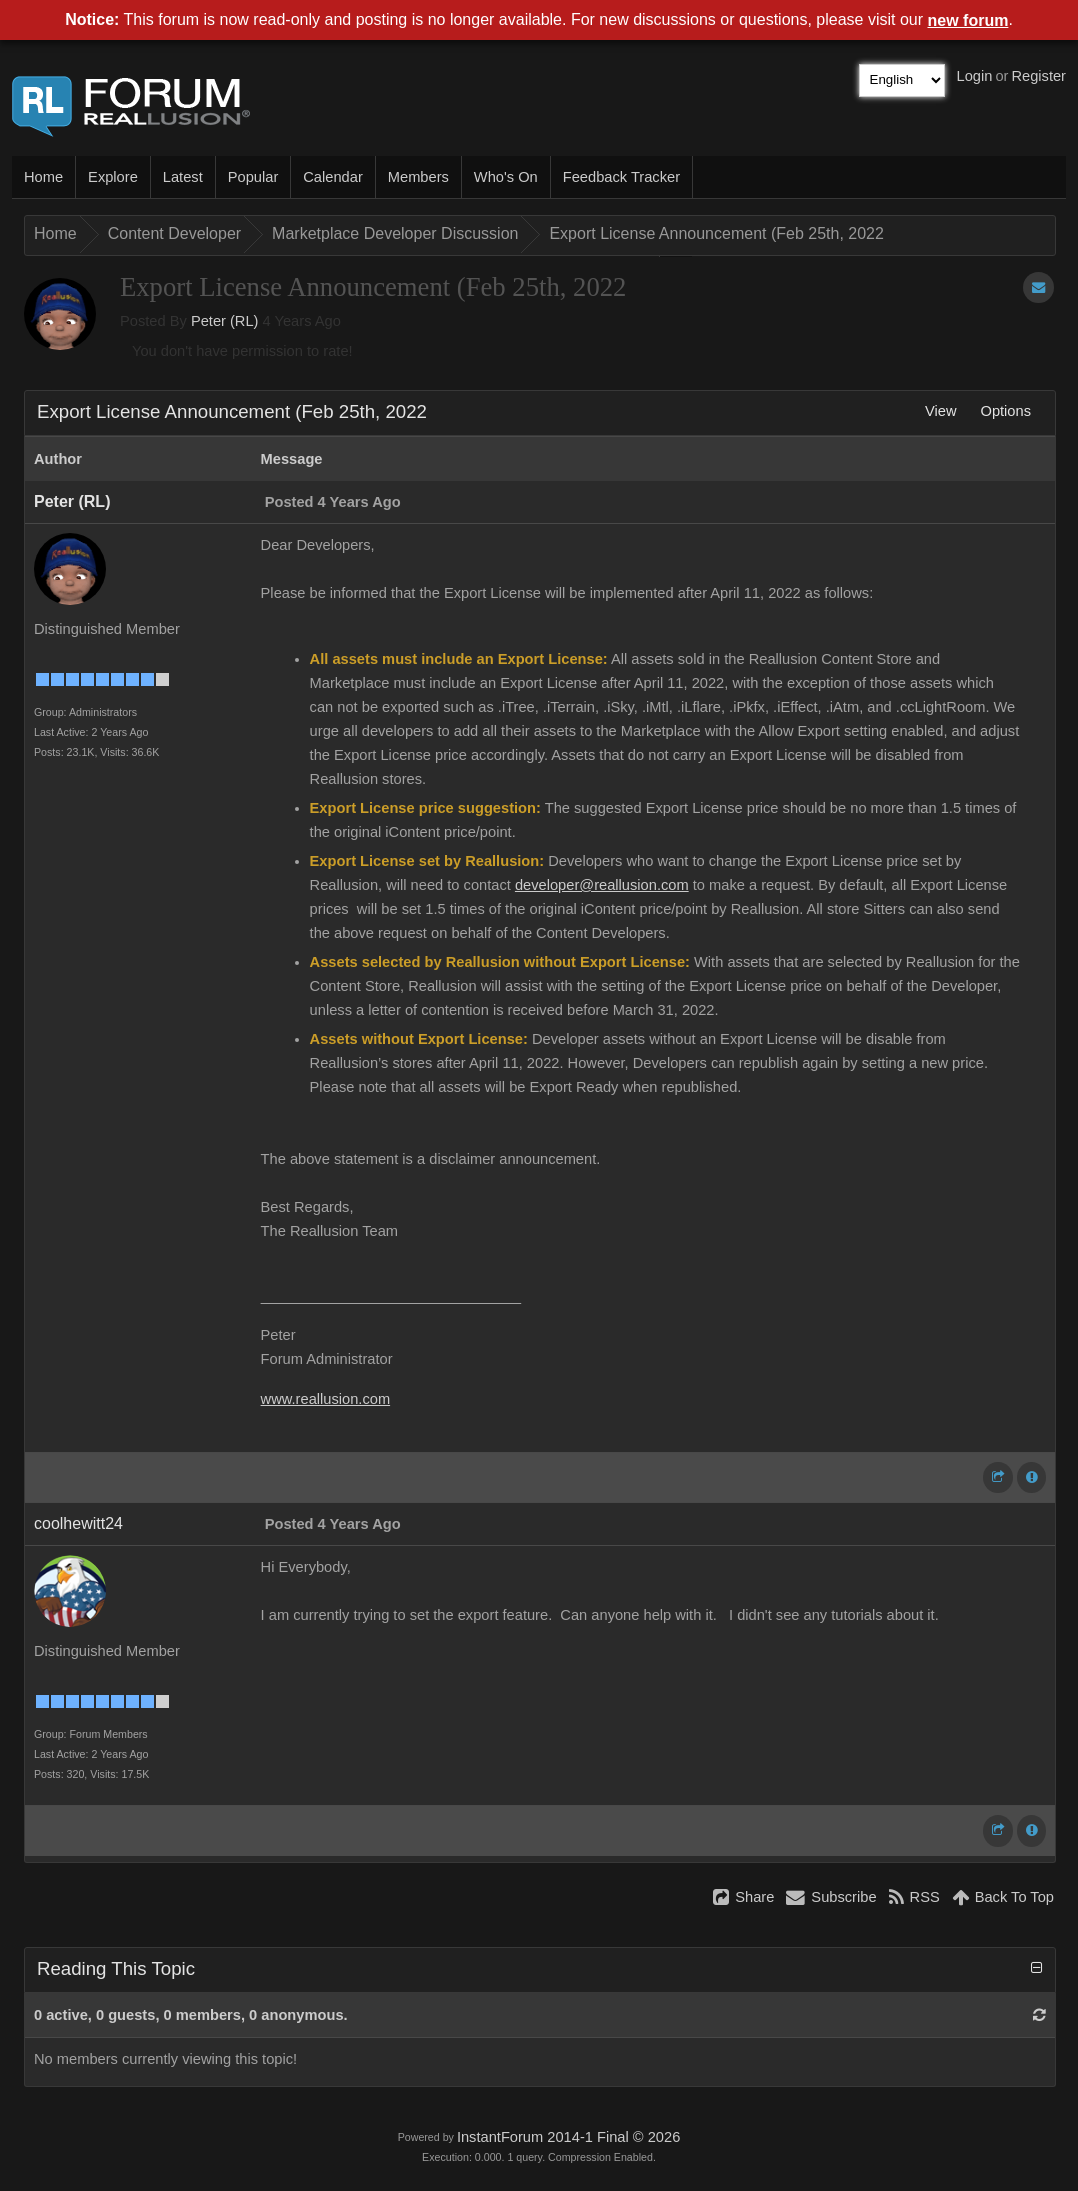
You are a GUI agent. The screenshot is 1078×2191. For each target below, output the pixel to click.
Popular (253, 177)
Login (975, 76)
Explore (113, 177)
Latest (183, 177)
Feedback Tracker (621, 177)
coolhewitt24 (78, 1523)
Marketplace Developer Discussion (395, 233)
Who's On (506, 177)
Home (43, 177)
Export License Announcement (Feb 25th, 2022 (716, 233)
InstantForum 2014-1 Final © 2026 (568, 2137)
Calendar (332, 177)
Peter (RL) (225, 321)
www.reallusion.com (326, 1399)
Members (418, 177)
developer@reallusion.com (602, 885)
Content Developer (174, 233)
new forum (968, 20)
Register (1038, 76)
